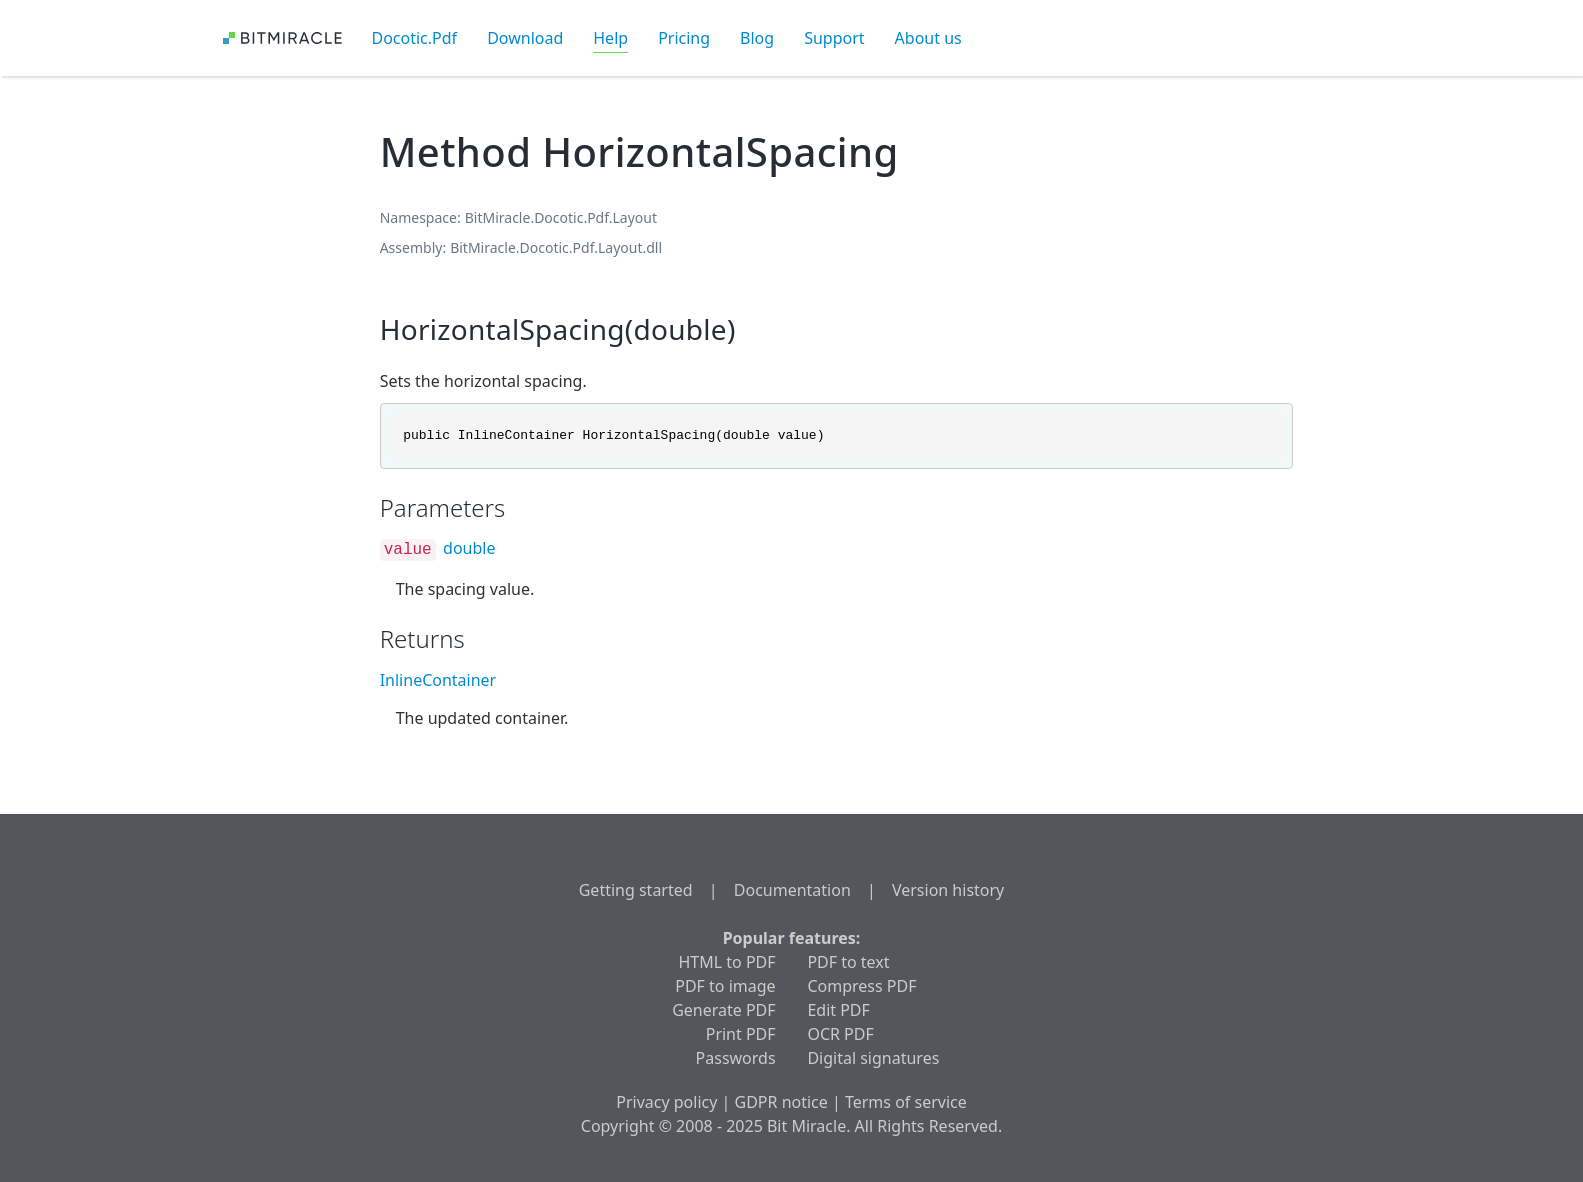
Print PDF (741, 1034)
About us (928, 38)
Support (834, 38)
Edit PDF (838, 1010)
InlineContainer (438, 680)
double (469, 548)
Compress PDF (861, 986)
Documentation (792, 890)
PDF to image (725, 986)
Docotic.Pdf (415, 38)
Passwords (736, 1058)
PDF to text (848, 962)
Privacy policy (666, 1102)
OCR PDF (840, 1034)
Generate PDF (723, 1010)
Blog (757, 38)
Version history (948, 890)
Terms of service (906, 1102)
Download (525, 38)
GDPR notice (781, 1102)
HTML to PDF (727, 962)
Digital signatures (873, 1058)
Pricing (684, 38)
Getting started (636, 890)
